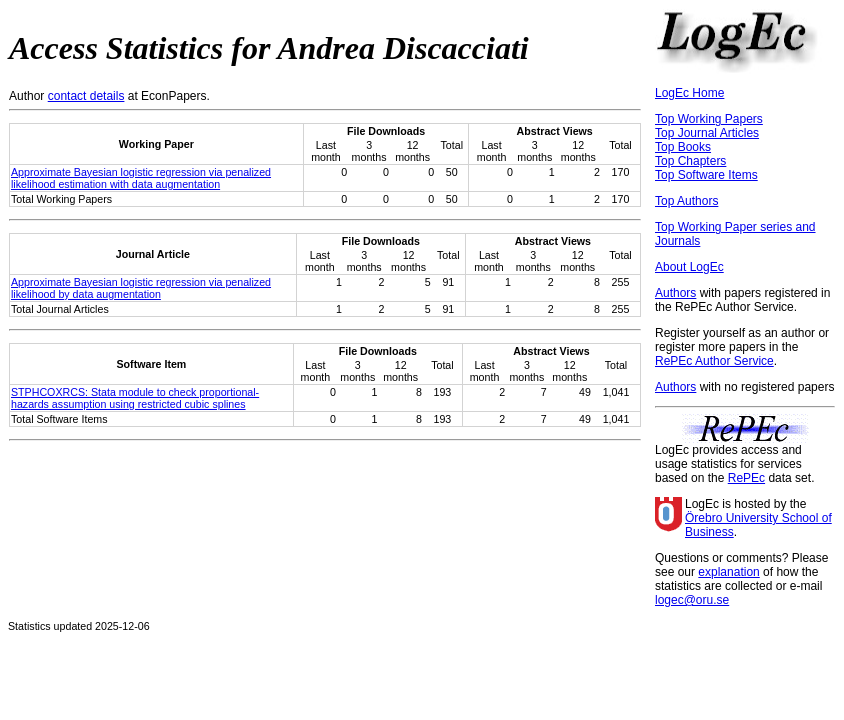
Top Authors (686, 201)
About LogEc (689, 267)
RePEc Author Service (714, 361)
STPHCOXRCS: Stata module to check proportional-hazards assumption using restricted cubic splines (135, 398)
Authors (675, 293)
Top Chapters (690, 161)
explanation (728, 572)
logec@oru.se (692, 600)
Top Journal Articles (707, 133)
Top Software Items (706, 175)
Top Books (683, 147)
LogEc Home (689, 93)
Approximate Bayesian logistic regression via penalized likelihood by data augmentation (141, 288)
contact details (86, 96)
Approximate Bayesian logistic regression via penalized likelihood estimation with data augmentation (141, 178)
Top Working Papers (709, 119)
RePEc (746, 478)
